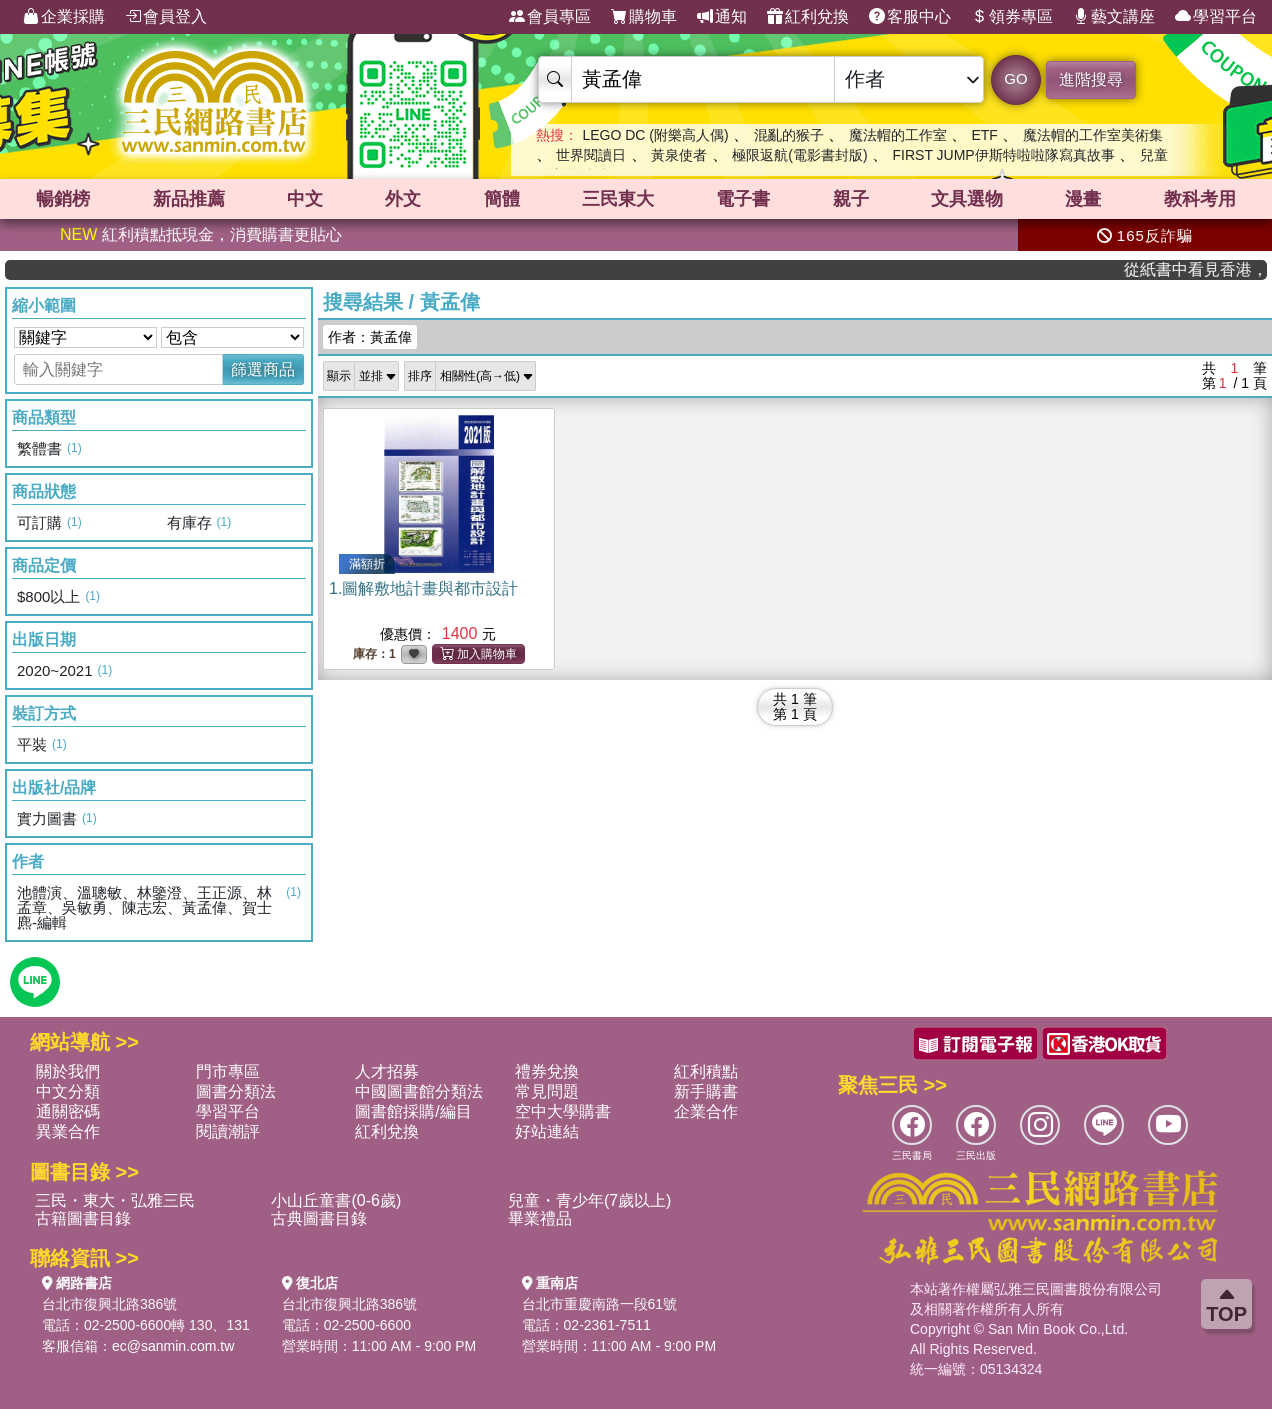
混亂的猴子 (789, 135)
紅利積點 (706, 1071)
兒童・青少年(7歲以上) (590, 1200)
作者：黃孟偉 (370, 337)
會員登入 (166, 17)
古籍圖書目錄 (83, 1218)
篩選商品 (263, 369)
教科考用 (1200, 199)
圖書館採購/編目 (413, 1111)
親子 (851, 199)
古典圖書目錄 (319, 1218)
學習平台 (1216, 17)
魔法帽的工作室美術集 (1093, 135)
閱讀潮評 (228, 1131)
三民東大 (618, 199)
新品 (189, 199)
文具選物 (967, 199)
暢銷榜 (63, 199)
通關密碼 (68, 1111)
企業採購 (64, 17)
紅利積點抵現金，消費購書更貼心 (201, 234)
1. (423, 588)
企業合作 (706, 1111)
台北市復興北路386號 (109, 1304)
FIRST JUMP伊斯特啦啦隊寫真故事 (1004, 155)
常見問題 (547, 1091)
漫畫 (1083, 199)
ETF (984, 135)
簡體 (502, 199)
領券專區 (1012, 17)
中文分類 (68, 1091)
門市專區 (228, 1071)
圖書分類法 (236, 1091)
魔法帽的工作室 (898, 135)
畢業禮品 (540, 1218)
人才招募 (387, 1071)
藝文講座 (1114, 17)
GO (1015, 78)
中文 (305, 199)
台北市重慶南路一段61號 (600, 1304)
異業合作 (68, 1131)
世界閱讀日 (591, 155)
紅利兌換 (808, 17)
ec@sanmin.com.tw (173, 1346)
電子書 (743, 199)
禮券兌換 (547, 1071)
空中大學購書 (563, 1111)
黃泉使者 (679, 155)
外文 (403, 199)
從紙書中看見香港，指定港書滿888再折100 (1209, 269)
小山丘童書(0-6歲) (336, 1200)
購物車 (644, 17)
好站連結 (547, 1131)
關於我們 (68, 1071)
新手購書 (706, 1091)
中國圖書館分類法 (419, 1091)
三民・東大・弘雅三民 (115, 1200)
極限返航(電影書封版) (799, 155)
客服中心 (910, 17)
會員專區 (550, 17)
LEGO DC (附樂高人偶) (655, 135)
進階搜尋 (1091, 79)
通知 (722, 17)
